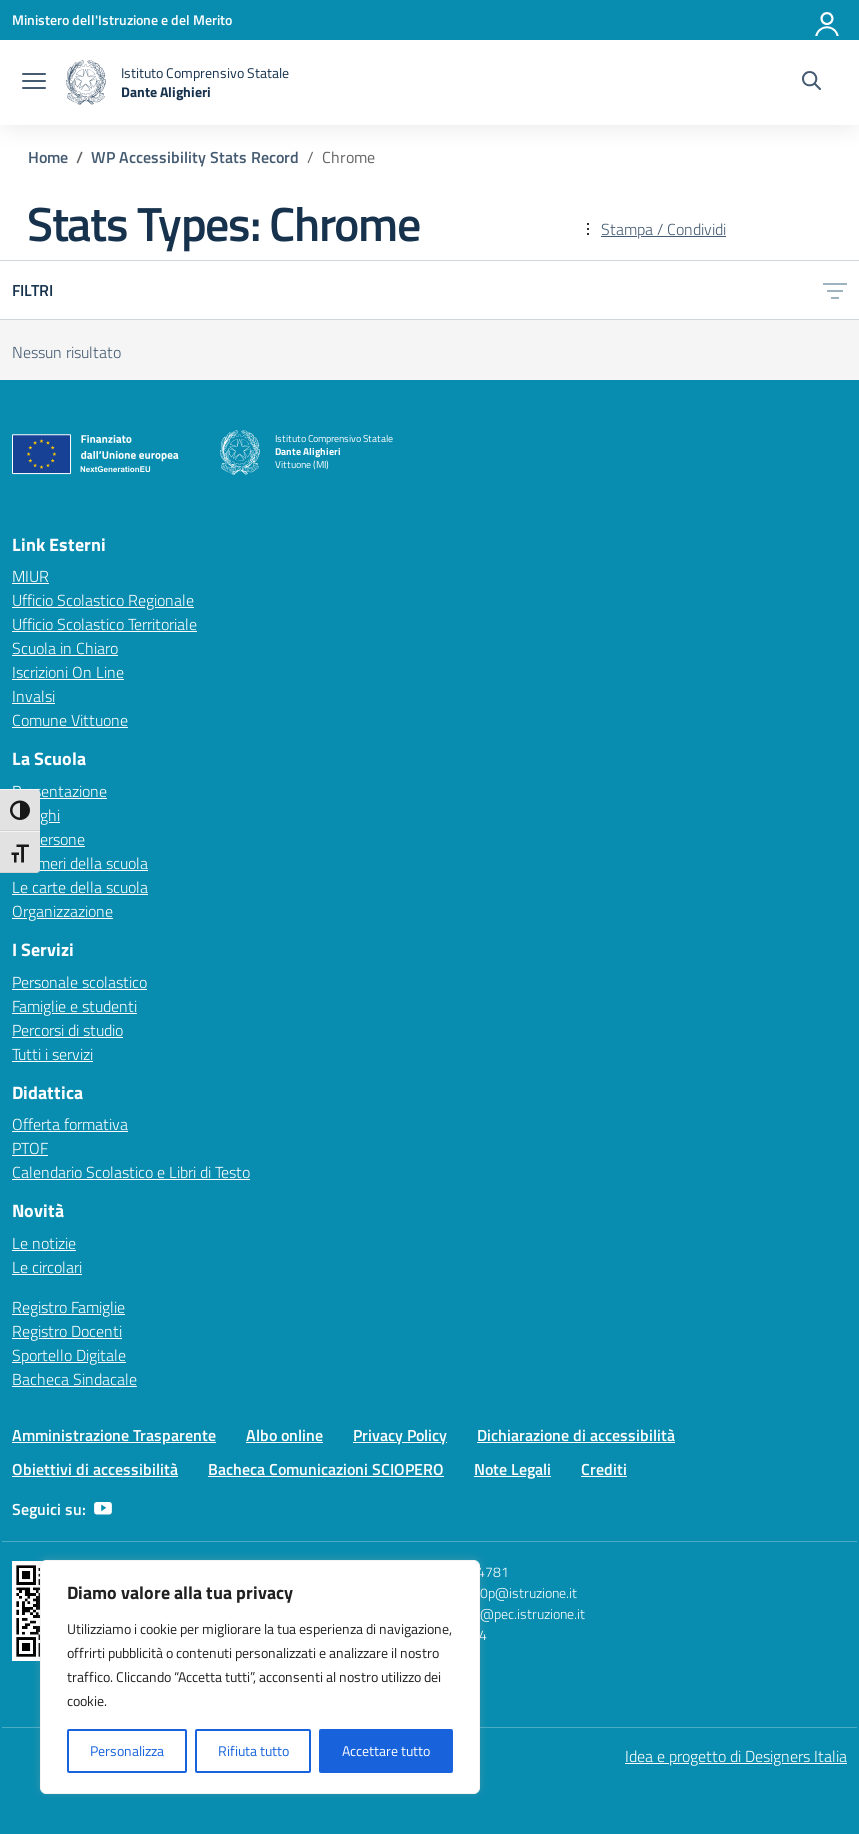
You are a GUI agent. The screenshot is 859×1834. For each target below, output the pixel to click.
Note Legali (512, 1469)
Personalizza (127, 1750)
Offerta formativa (70, 1124)
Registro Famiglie (68, 1307)
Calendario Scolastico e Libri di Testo (131, 1172)
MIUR (30, 576)
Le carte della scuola (80, 887)
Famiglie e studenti (74, 1006)
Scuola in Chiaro (65, 648)
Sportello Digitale (69, 1355)
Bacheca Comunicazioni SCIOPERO (326, 1469)
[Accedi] (828, 20)
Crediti (604, 1469)
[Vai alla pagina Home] (48, 157)
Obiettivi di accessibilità (95, 1469)
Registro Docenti (67, 1331)
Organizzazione (62, 911)
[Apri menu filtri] (835, 290)
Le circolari (47, 1267)
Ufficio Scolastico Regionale (103, 600)
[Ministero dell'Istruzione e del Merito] (122, 19)
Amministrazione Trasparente (114, 1435)
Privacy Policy (400, 1435)
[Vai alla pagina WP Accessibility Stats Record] (195, 157)
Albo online (284, 1435)
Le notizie (44, 1243)
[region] (260, 1677)
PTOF (30, 1148)
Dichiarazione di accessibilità (576, 1435)
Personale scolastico (79, 982)
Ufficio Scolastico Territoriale (104, 624)
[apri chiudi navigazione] (34, 83)
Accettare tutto (386, 1750)
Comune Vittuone (70, 720)
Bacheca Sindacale (74, 1379)
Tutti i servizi (52, 1054)
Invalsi (33, 696)
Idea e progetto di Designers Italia (736, 1756)
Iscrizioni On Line (68, 672)
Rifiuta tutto (253, 1750)
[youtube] (103, 1509)
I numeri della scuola (80, 863)
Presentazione (59, 791)
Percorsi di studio (67, 1030)
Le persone (48, 839)
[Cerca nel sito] (811, 83)
